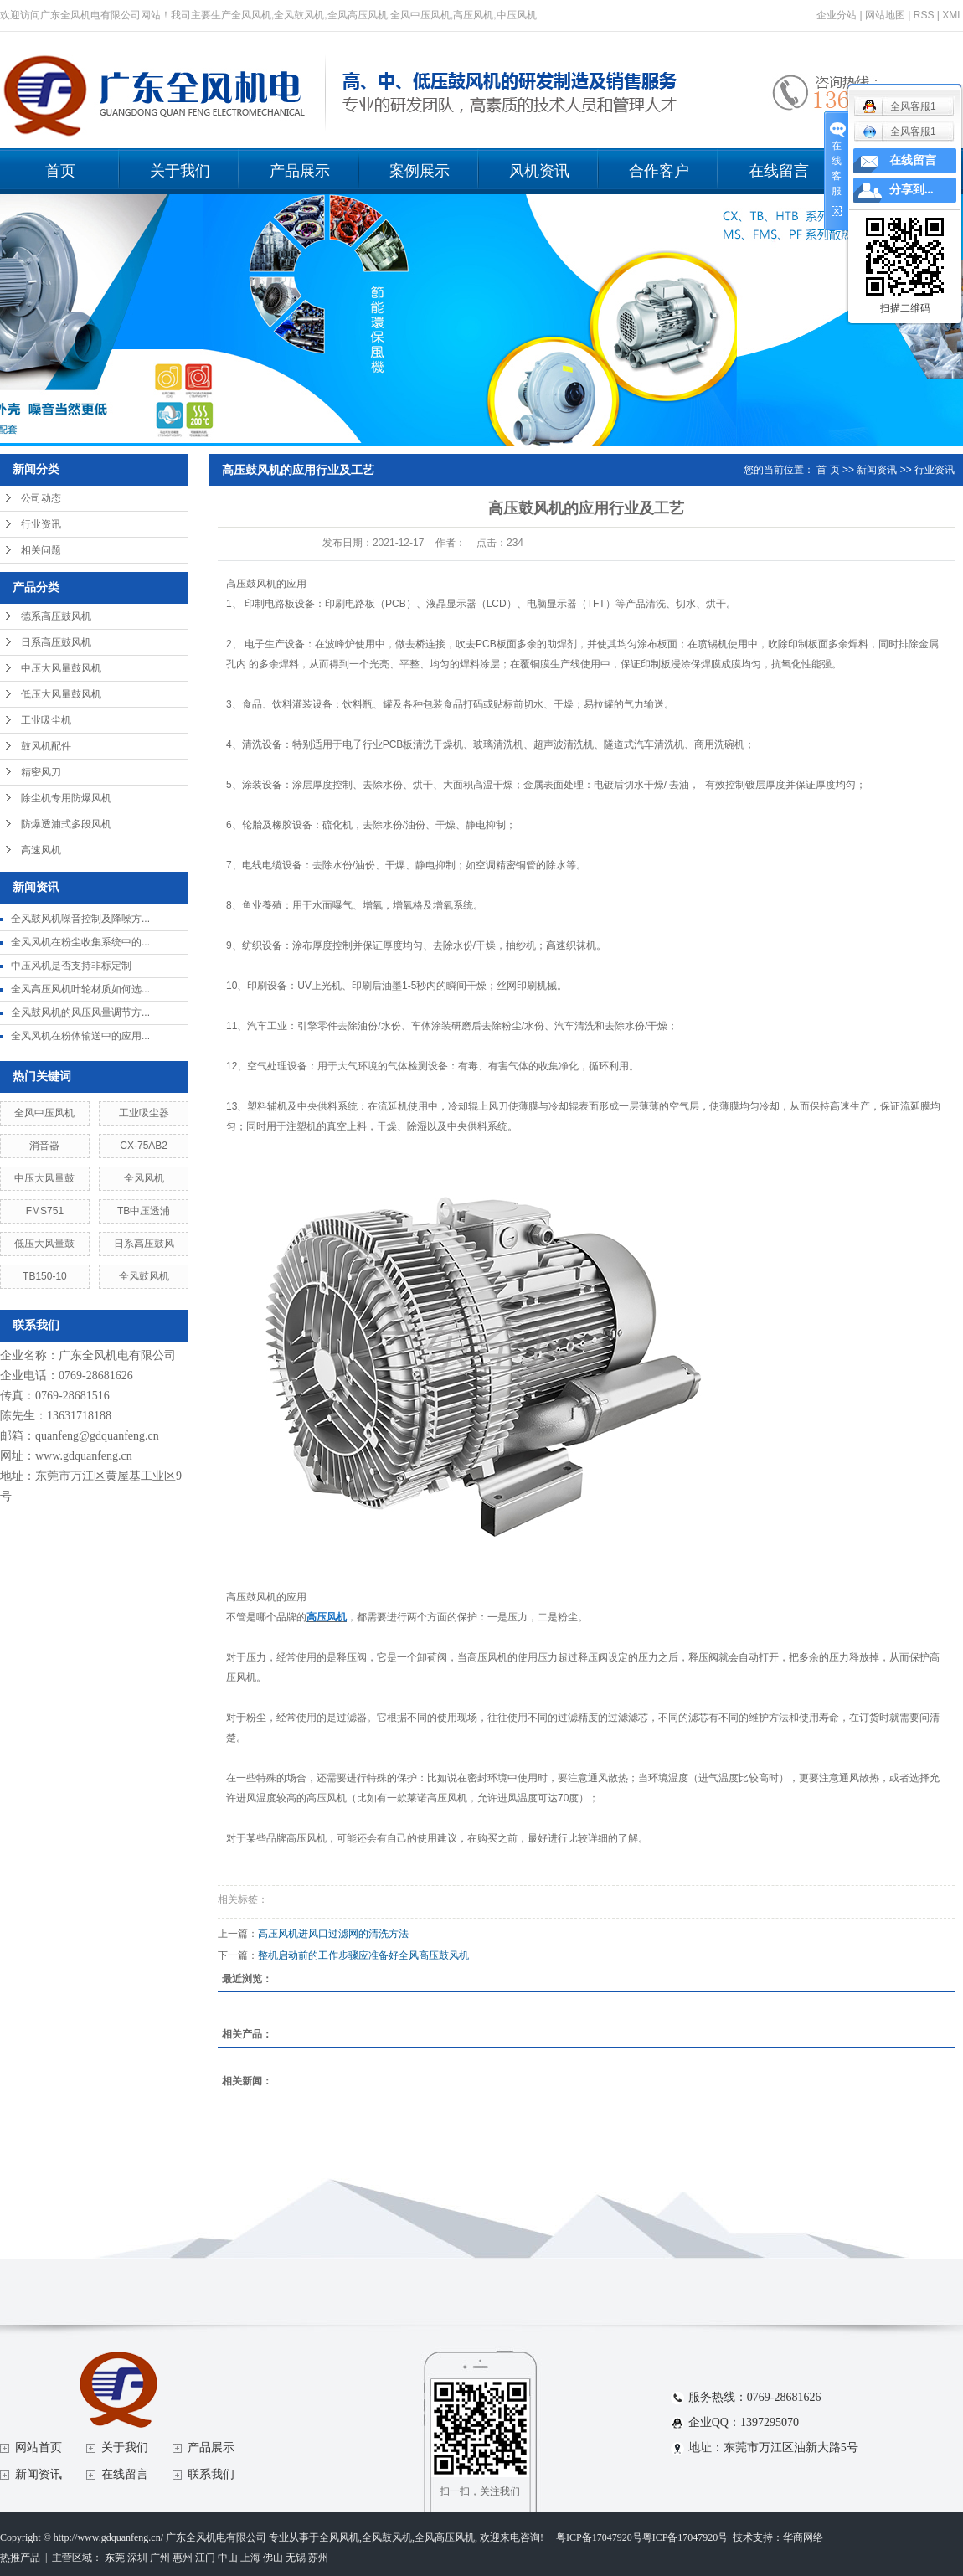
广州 (160, 2557)
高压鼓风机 (251, 584)
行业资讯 (41, 524)
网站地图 (885, 15)
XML (952, 15)
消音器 (44, 1145)
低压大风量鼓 (44, 1243)
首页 (60, 170)
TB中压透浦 (143, 1211)
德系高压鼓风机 (56, 616)
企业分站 (836, 15)
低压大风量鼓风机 (61, 694)
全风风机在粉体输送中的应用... (80, 1036)
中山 (228, 2557)
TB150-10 (45, 1276)
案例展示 (419, 170)
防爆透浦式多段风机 (66, 824)
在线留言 (779, 170)
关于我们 (180, 170)
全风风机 (144, 1178)
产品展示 (300, 170)
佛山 (273, 2557)
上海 (250, 2557)
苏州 (318, 2557)
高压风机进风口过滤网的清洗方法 (333, 1934)
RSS (924, 15)
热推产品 (20, 2557)
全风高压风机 (445, 2537)
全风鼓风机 (144, 1276)
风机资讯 (539, 170)
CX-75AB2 (143, 1145)
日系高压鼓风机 (56, 642)
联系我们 (211, 2474)
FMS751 (45, 1211)
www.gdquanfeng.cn (83, 1456)
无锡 (296, 2557)
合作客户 (659, 170)
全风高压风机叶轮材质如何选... (80, 989)
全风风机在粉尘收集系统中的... (80, 942)
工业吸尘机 (46, 720)
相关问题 (41, 550)
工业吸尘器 (144, 1113)
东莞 (115, 2557)
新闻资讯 (877, 470)
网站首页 (38, 2447)
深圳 (137, 2557)
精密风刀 (41, 772)
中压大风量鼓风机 (61, 668)
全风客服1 (899, 131)
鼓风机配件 (46, 746)
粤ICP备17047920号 (599, 2537)
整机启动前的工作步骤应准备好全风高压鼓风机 (363, 1955)
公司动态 (41, 498)
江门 (205, 2557)
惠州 (183, 2557)
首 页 (827, 470)
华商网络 (803, 2537)
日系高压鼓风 (144, 1243)
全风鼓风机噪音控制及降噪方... (80, 919)
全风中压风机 (44, 1113)
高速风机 (41, 850)
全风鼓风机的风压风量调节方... (80, 1012)
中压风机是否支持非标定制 (71, 965)
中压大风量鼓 (44, 1178)
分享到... (911, 189)
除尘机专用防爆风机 (66, 798)
